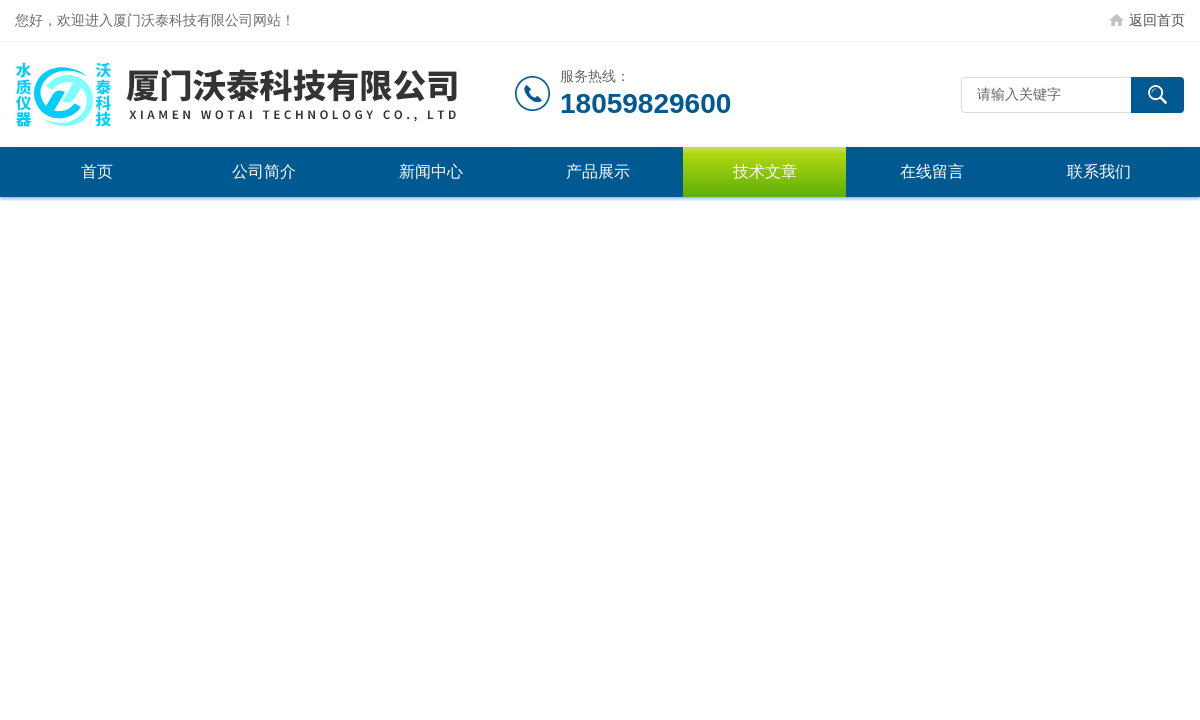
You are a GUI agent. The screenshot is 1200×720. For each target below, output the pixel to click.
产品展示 (598, 171)
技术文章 (765, 171)
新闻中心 (431, 171)
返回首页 (1157, 20)
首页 (97, 171)
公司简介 (264, 171)
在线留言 (932, 171)
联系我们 (1099, 171)
